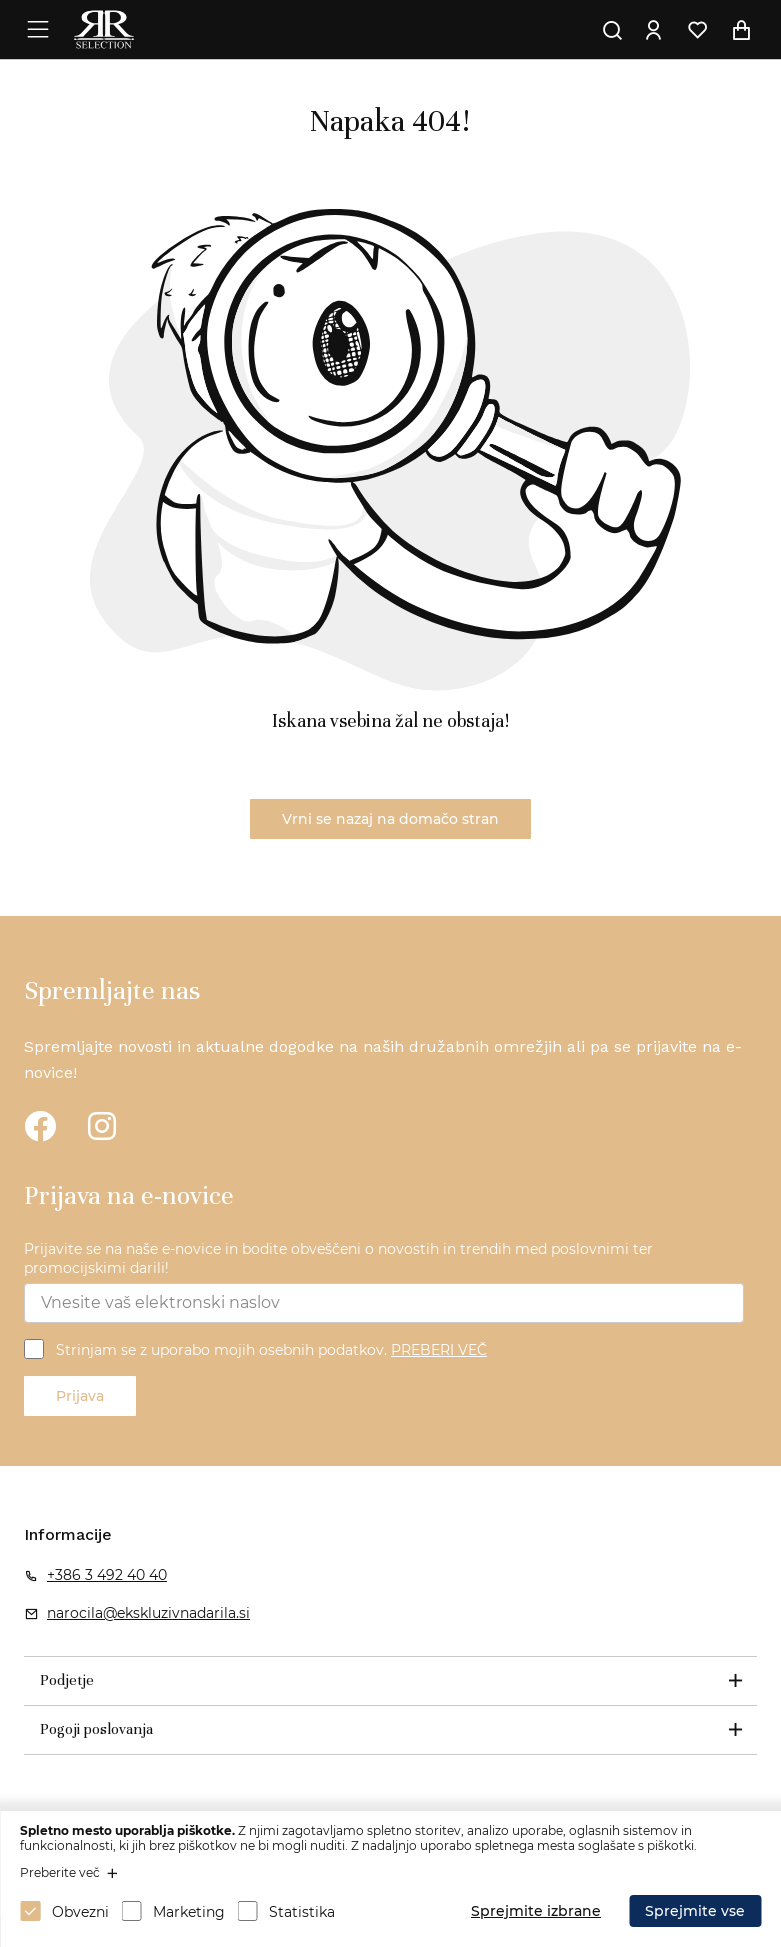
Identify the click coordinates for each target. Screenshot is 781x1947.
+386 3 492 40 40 (107, 1575)
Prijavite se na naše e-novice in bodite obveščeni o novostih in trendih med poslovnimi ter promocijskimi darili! (338, 1259)
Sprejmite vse (695, 1911)
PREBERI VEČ (439, 1350)
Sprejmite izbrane (536, 1911)
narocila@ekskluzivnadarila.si (148, 1613)
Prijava (80, 1396)
